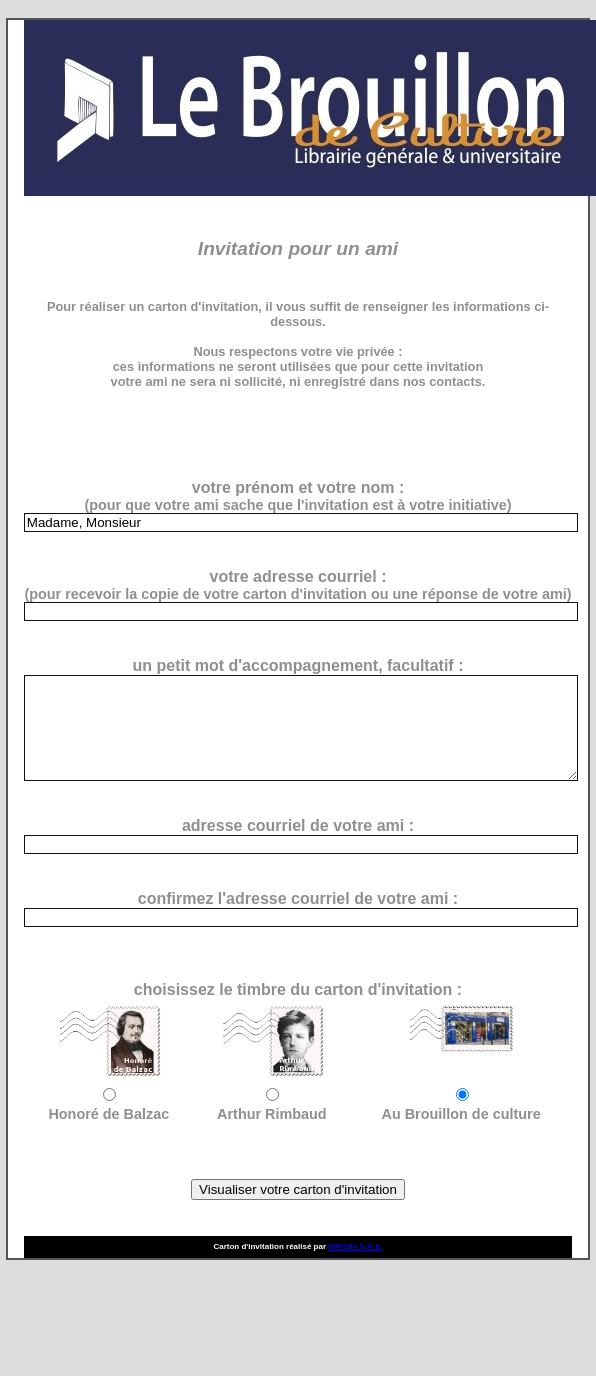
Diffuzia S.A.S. (355, 1246)
